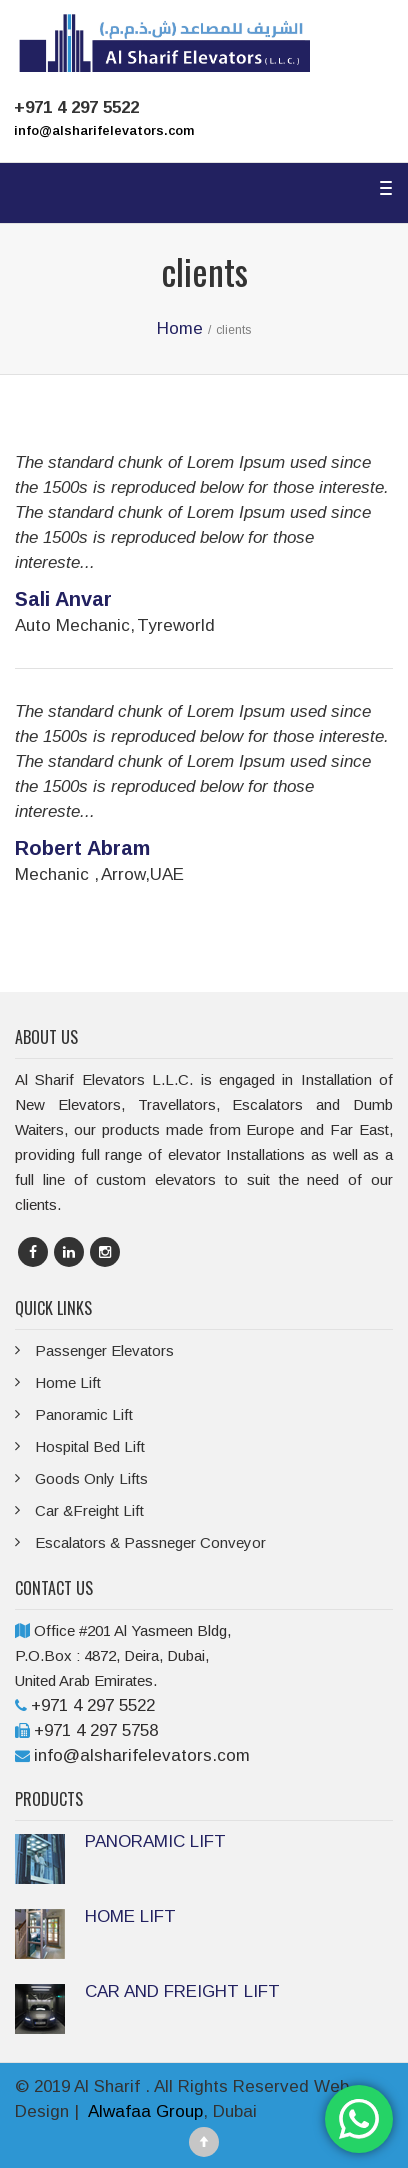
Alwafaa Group (145, 2111)
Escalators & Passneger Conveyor (150, 1542)
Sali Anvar (63, 599)
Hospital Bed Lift (90, 1446)
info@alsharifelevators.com (104, 130)
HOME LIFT (130, 1916)
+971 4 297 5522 (93, 1705)
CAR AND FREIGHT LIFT (182, 1991)
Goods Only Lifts (91, 1478)
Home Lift (68, 1382)
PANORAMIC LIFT (155, 1841)
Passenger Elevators (104, 1350)
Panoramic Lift (84, 1414)
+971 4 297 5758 (96, 1730)
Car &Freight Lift (89, 1510)
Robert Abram (82, 848)
